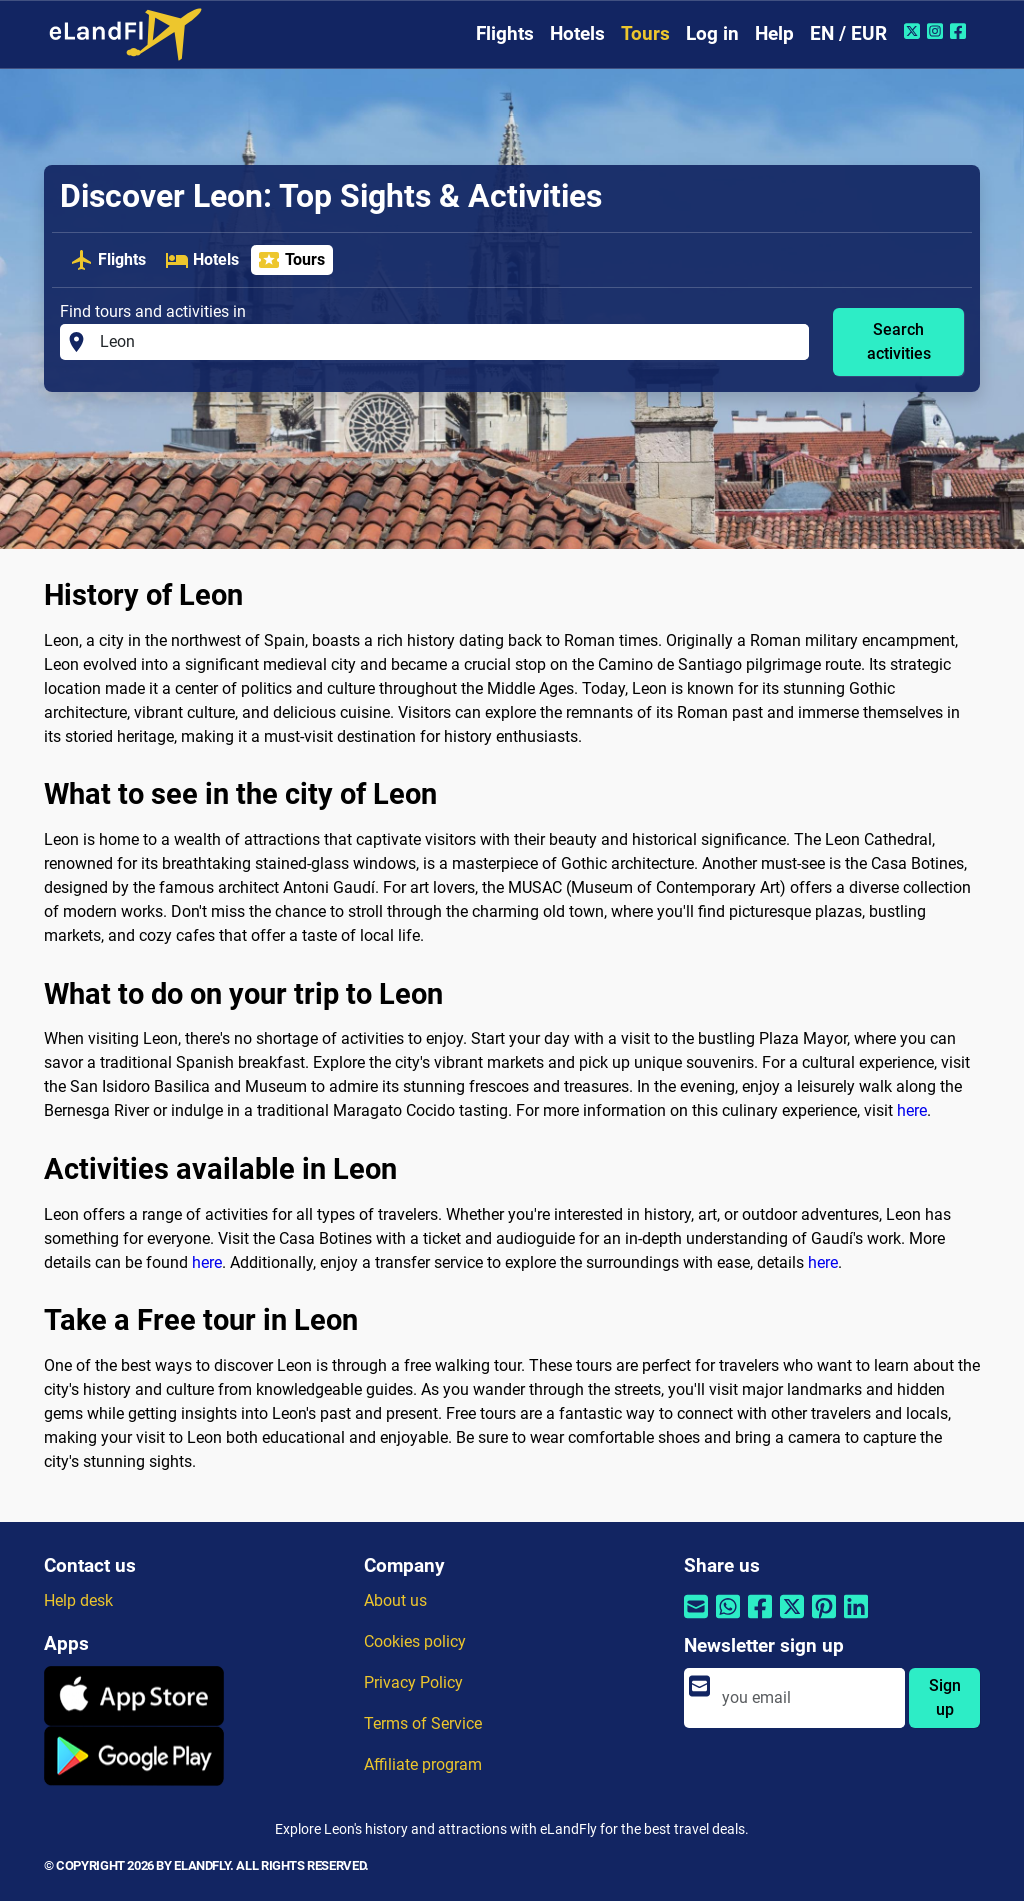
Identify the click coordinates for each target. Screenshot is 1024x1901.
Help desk (78, 1600)
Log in (712, 33)
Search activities (899, 341)
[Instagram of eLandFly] (937, 31)
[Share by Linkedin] (856, 1619)
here (912, 1110)
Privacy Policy (413, 1682)
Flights (505, 33)
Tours (645, 33)
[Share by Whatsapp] (728, 1619)
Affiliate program (423, 1764)
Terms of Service (423, 1723)
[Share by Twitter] (792, 1619)
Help (774, 33)
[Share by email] (696, 1619)
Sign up (945, 1697)
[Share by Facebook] (760, 1619)
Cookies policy (415, 1641)
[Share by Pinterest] (824, 1619)
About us (395, 1600)
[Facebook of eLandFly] (960, 31)
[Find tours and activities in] (448, 342)
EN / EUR (848, 33)
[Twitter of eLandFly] (914, 31)
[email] (807, 1698)
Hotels (577, 33)
